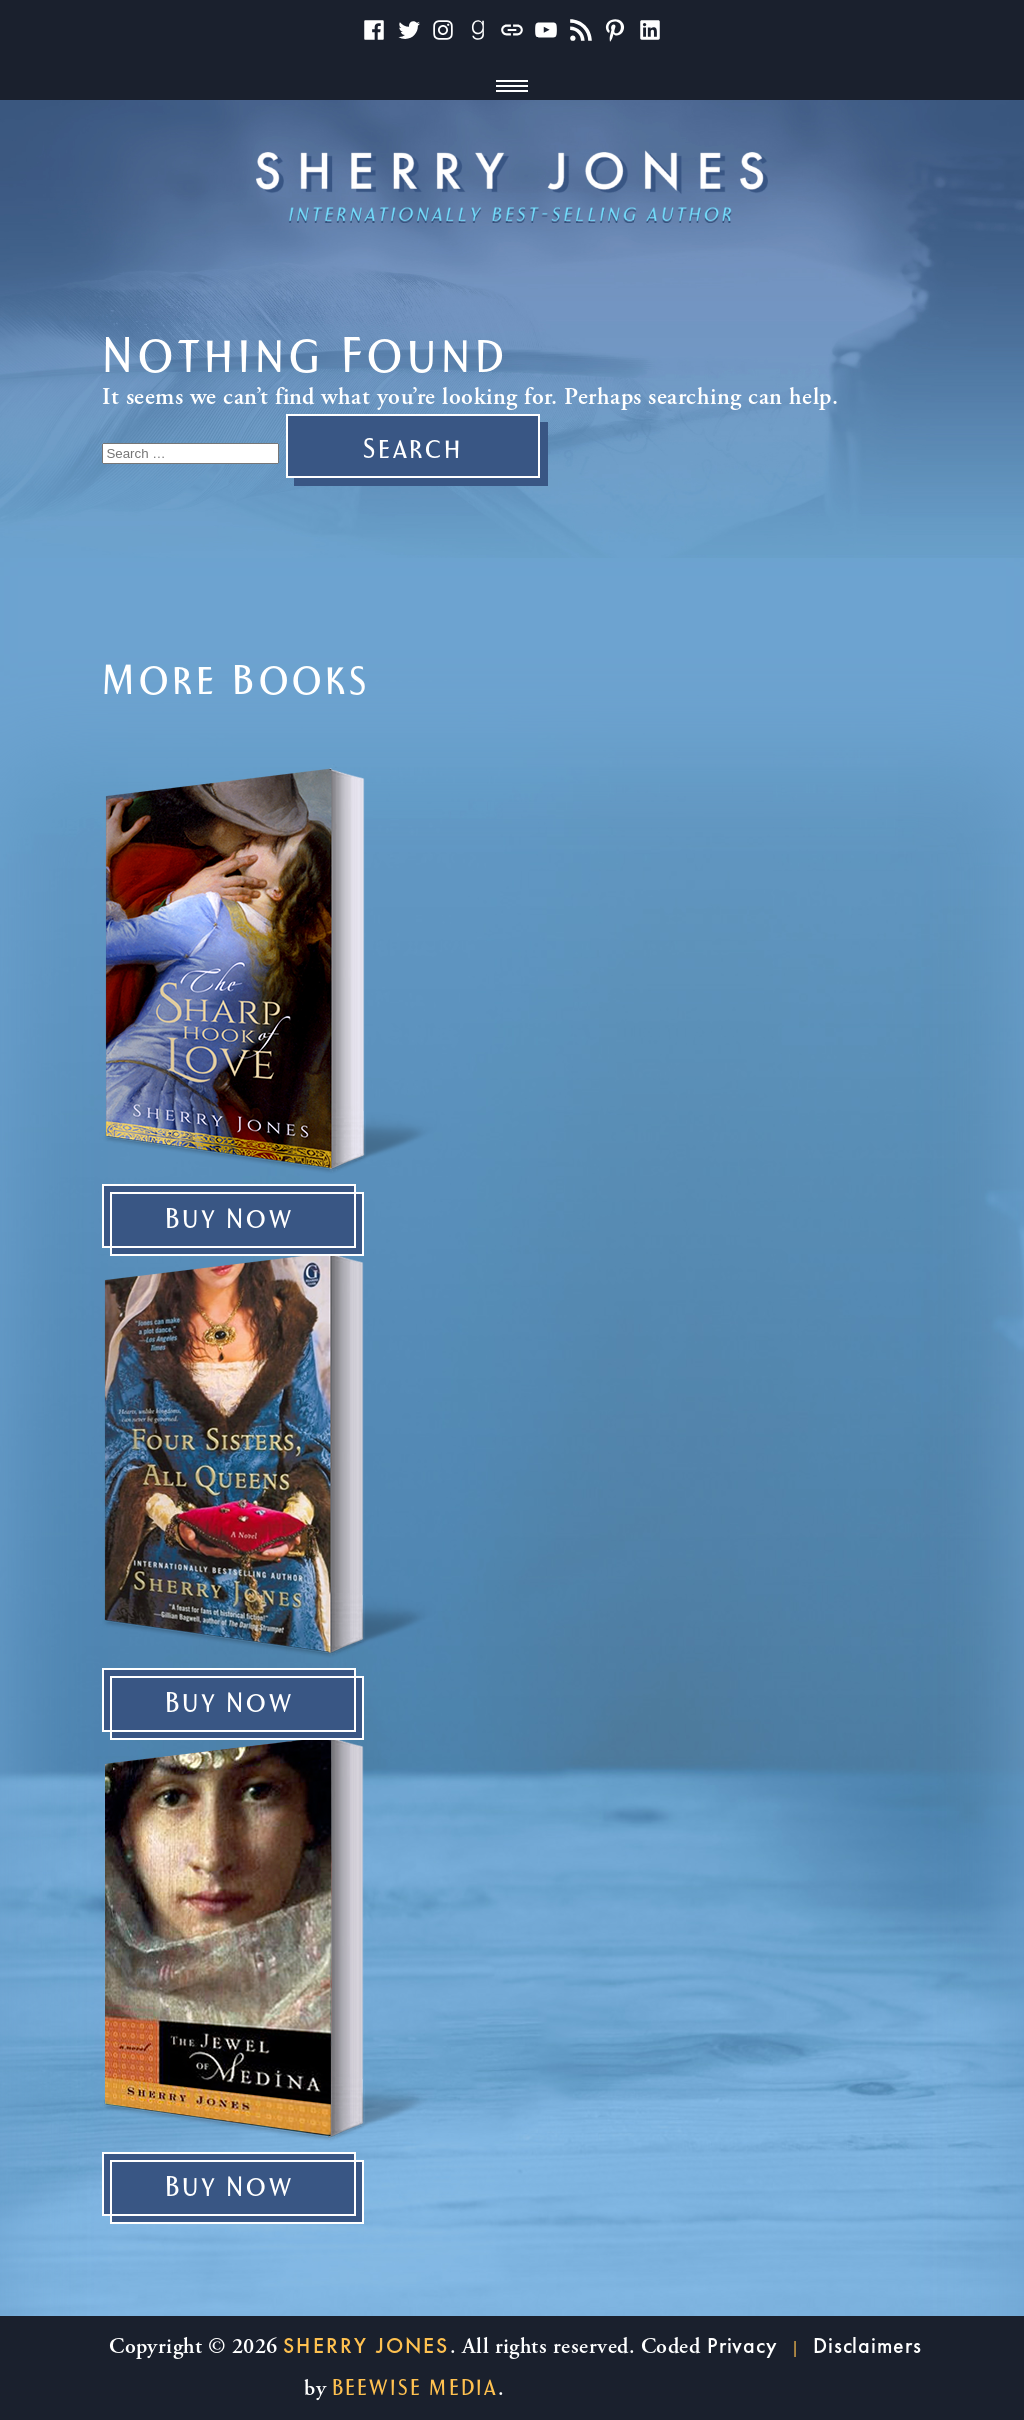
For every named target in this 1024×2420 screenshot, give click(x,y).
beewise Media (415, 2388)
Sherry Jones (366, 2345)
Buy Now (229, 1220)
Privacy (742, 2345)
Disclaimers (867, 2345)
